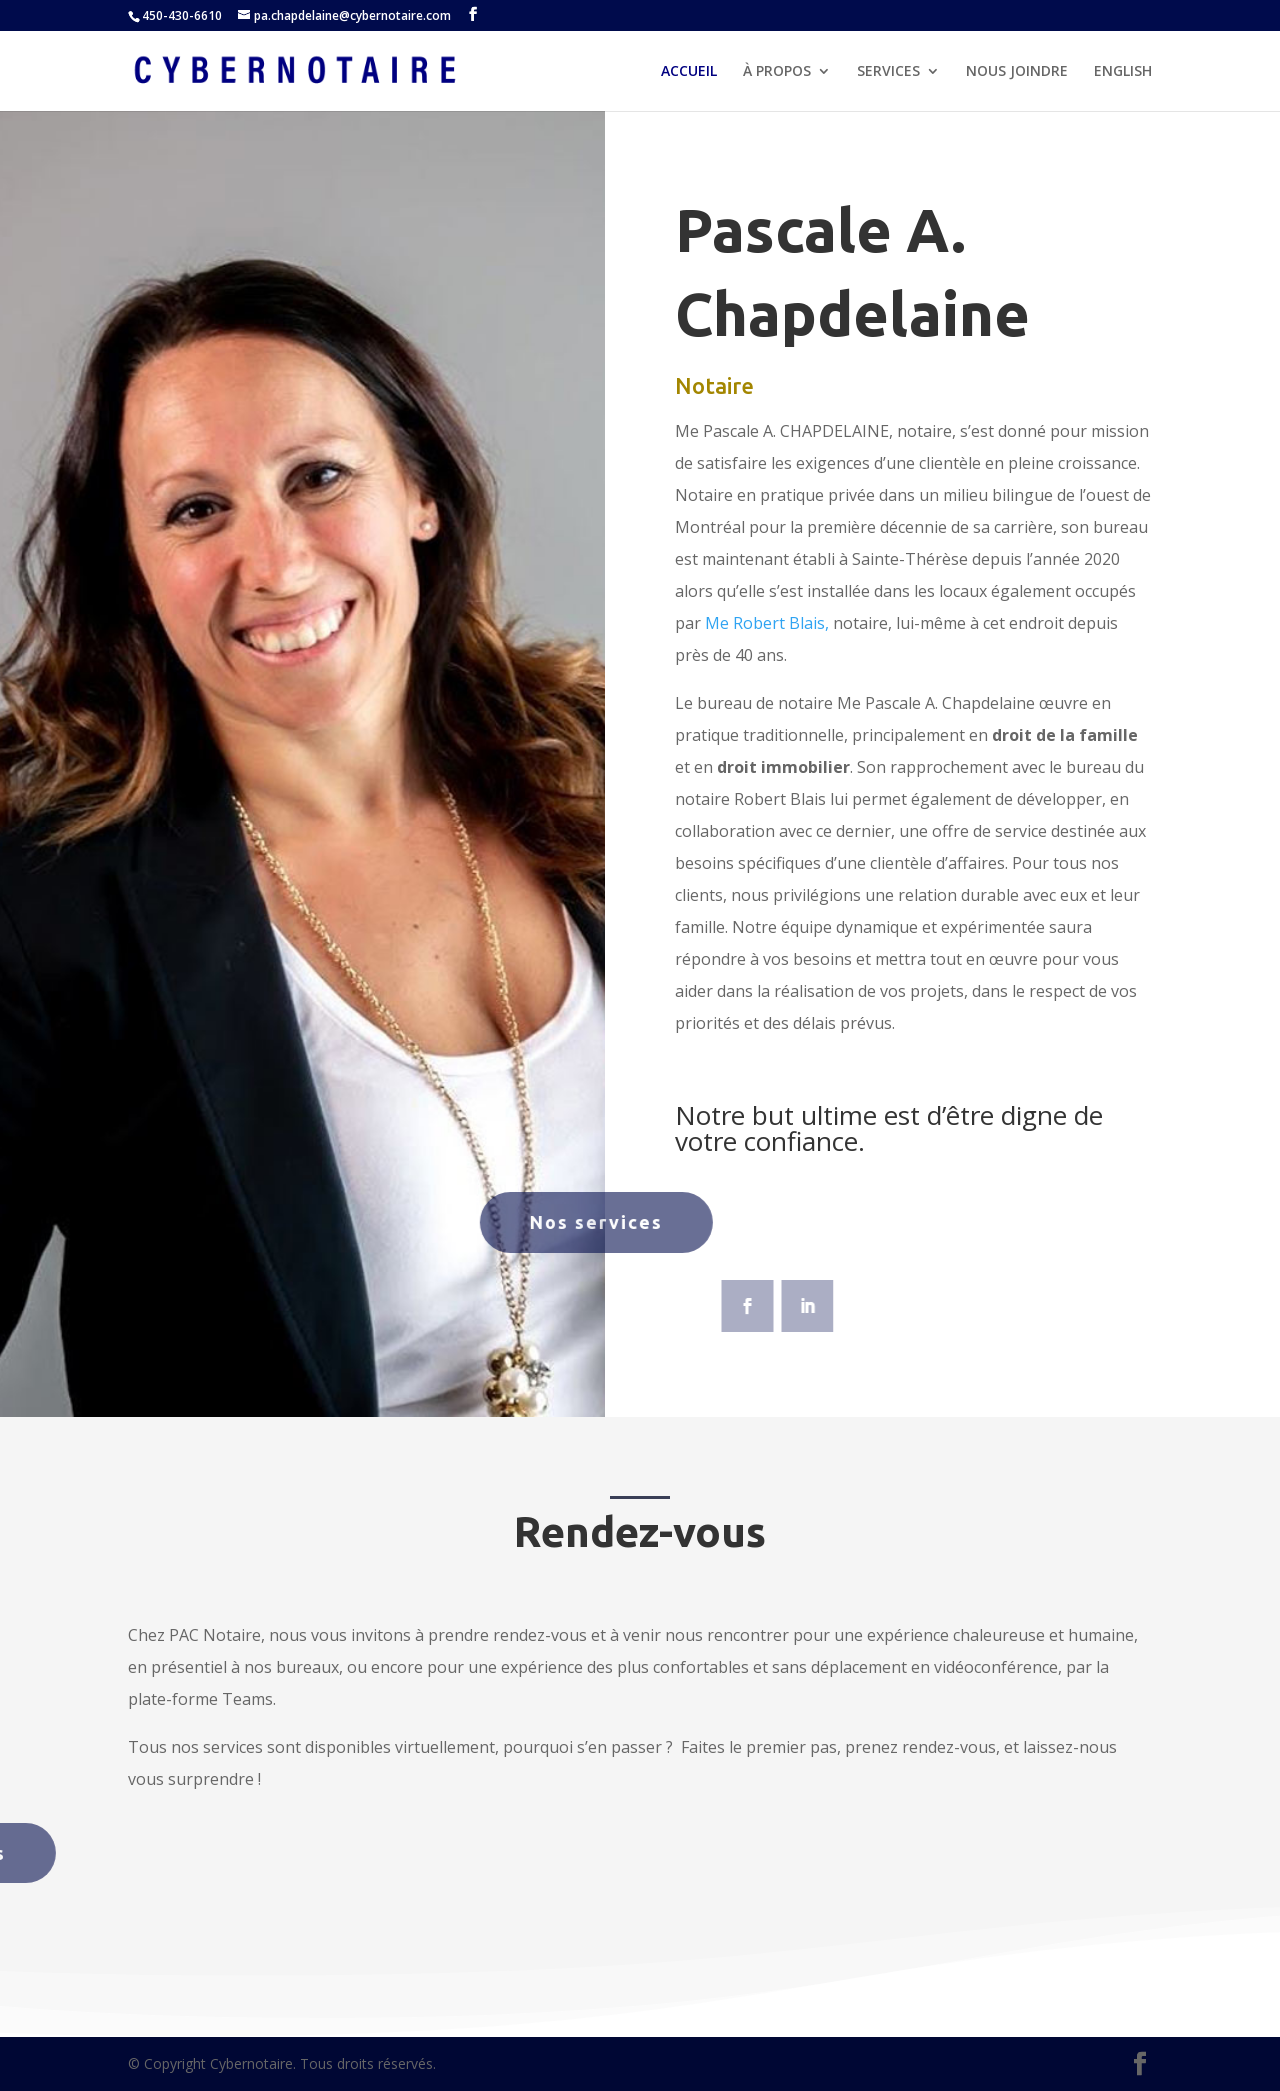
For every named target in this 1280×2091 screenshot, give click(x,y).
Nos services (505, 1222)
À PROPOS (777, 72)
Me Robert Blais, (767, 623)
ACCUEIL (689, 72)
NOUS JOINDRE (1017, 72)
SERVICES (888, 72)
